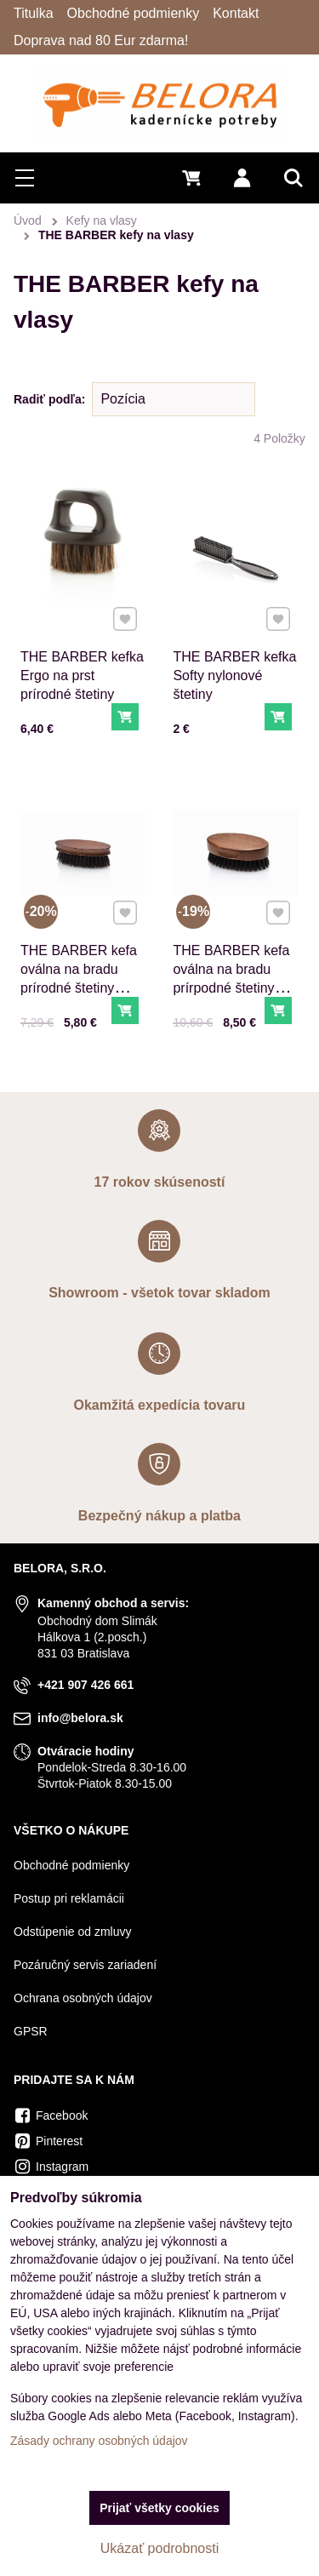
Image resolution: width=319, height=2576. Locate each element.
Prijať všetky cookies (159, 2508)
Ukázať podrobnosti (159, 2548)
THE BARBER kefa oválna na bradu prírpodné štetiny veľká (231, 976)
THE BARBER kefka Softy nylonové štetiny (234, 675)
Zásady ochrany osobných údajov (99, 2440)
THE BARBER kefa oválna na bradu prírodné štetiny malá (78, 976)
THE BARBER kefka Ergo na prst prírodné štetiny (82, 675)
